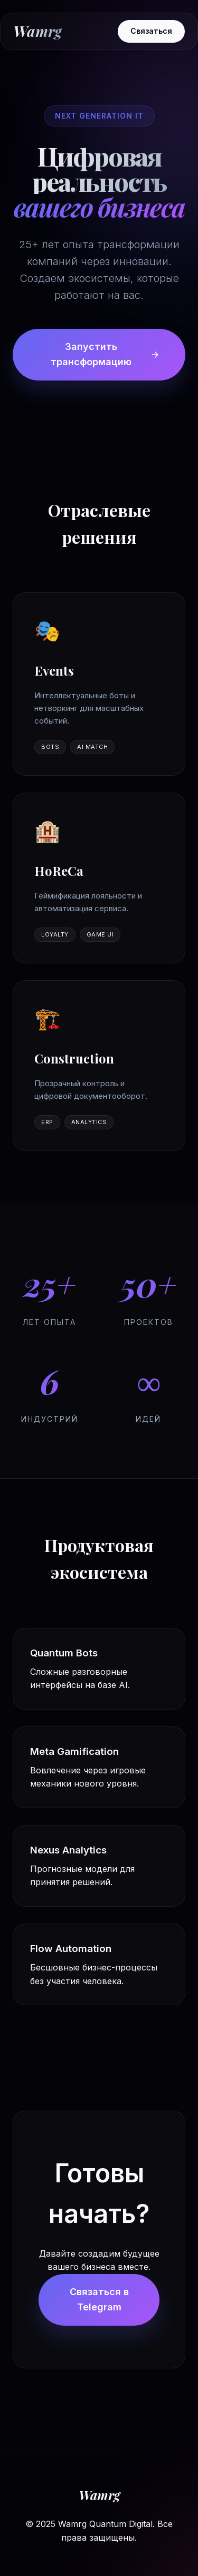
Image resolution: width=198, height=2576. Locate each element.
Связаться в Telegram (99, 2299)
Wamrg (37, 31)
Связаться (151, 30)
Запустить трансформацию (105, 354)
